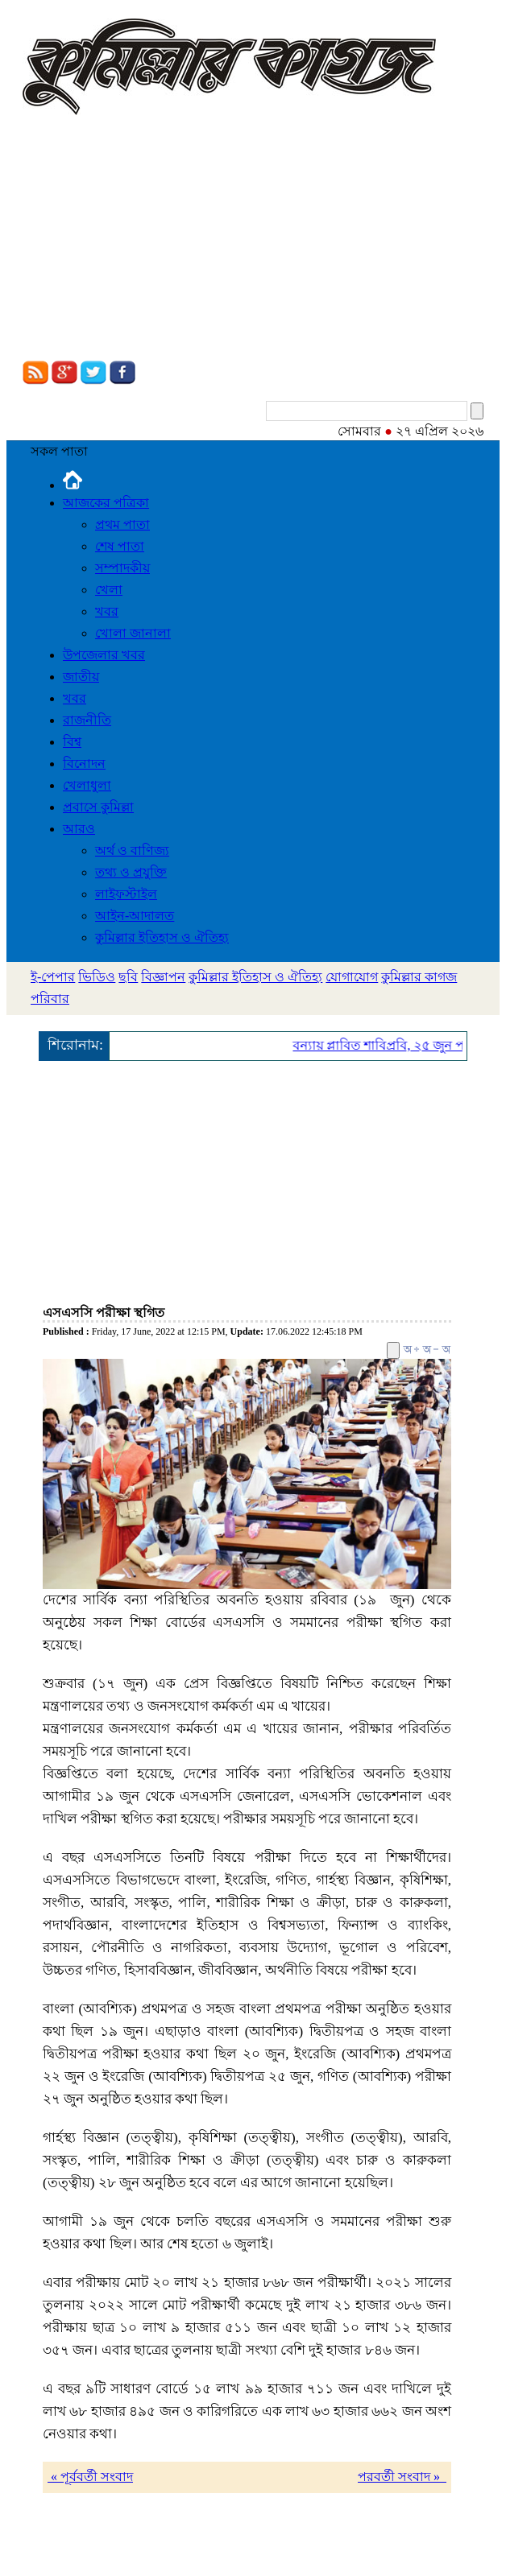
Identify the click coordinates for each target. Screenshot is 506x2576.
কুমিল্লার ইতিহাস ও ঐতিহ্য (162, 937)
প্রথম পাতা (122, 524)
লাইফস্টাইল (126, 894)
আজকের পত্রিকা (106, 503)
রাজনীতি (87, 720)
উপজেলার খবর (104, 655)
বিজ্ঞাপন (163, 977)
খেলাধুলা (87, 785)
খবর (106, 611)
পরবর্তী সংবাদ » (402, 2476)
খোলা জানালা (133, 633)
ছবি (128, 977)
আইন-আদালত (134, 916)
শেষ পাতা (119, 546)
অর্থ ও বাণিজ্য (132, 850)
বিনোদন (84, 763)
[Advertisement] (253, 240)
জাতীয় (81, 676)
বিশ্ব (72, 742)
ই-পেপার (53, 977)
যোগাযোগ (352, 977)
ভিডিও (96, 977)
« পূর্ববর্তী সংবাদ (90, 2476)
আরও (79, 829)
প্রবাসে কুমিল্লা (98, 807)
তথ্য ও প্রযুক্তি (131, 872)
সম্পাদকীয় (122, 568)
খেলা (108, 590)
